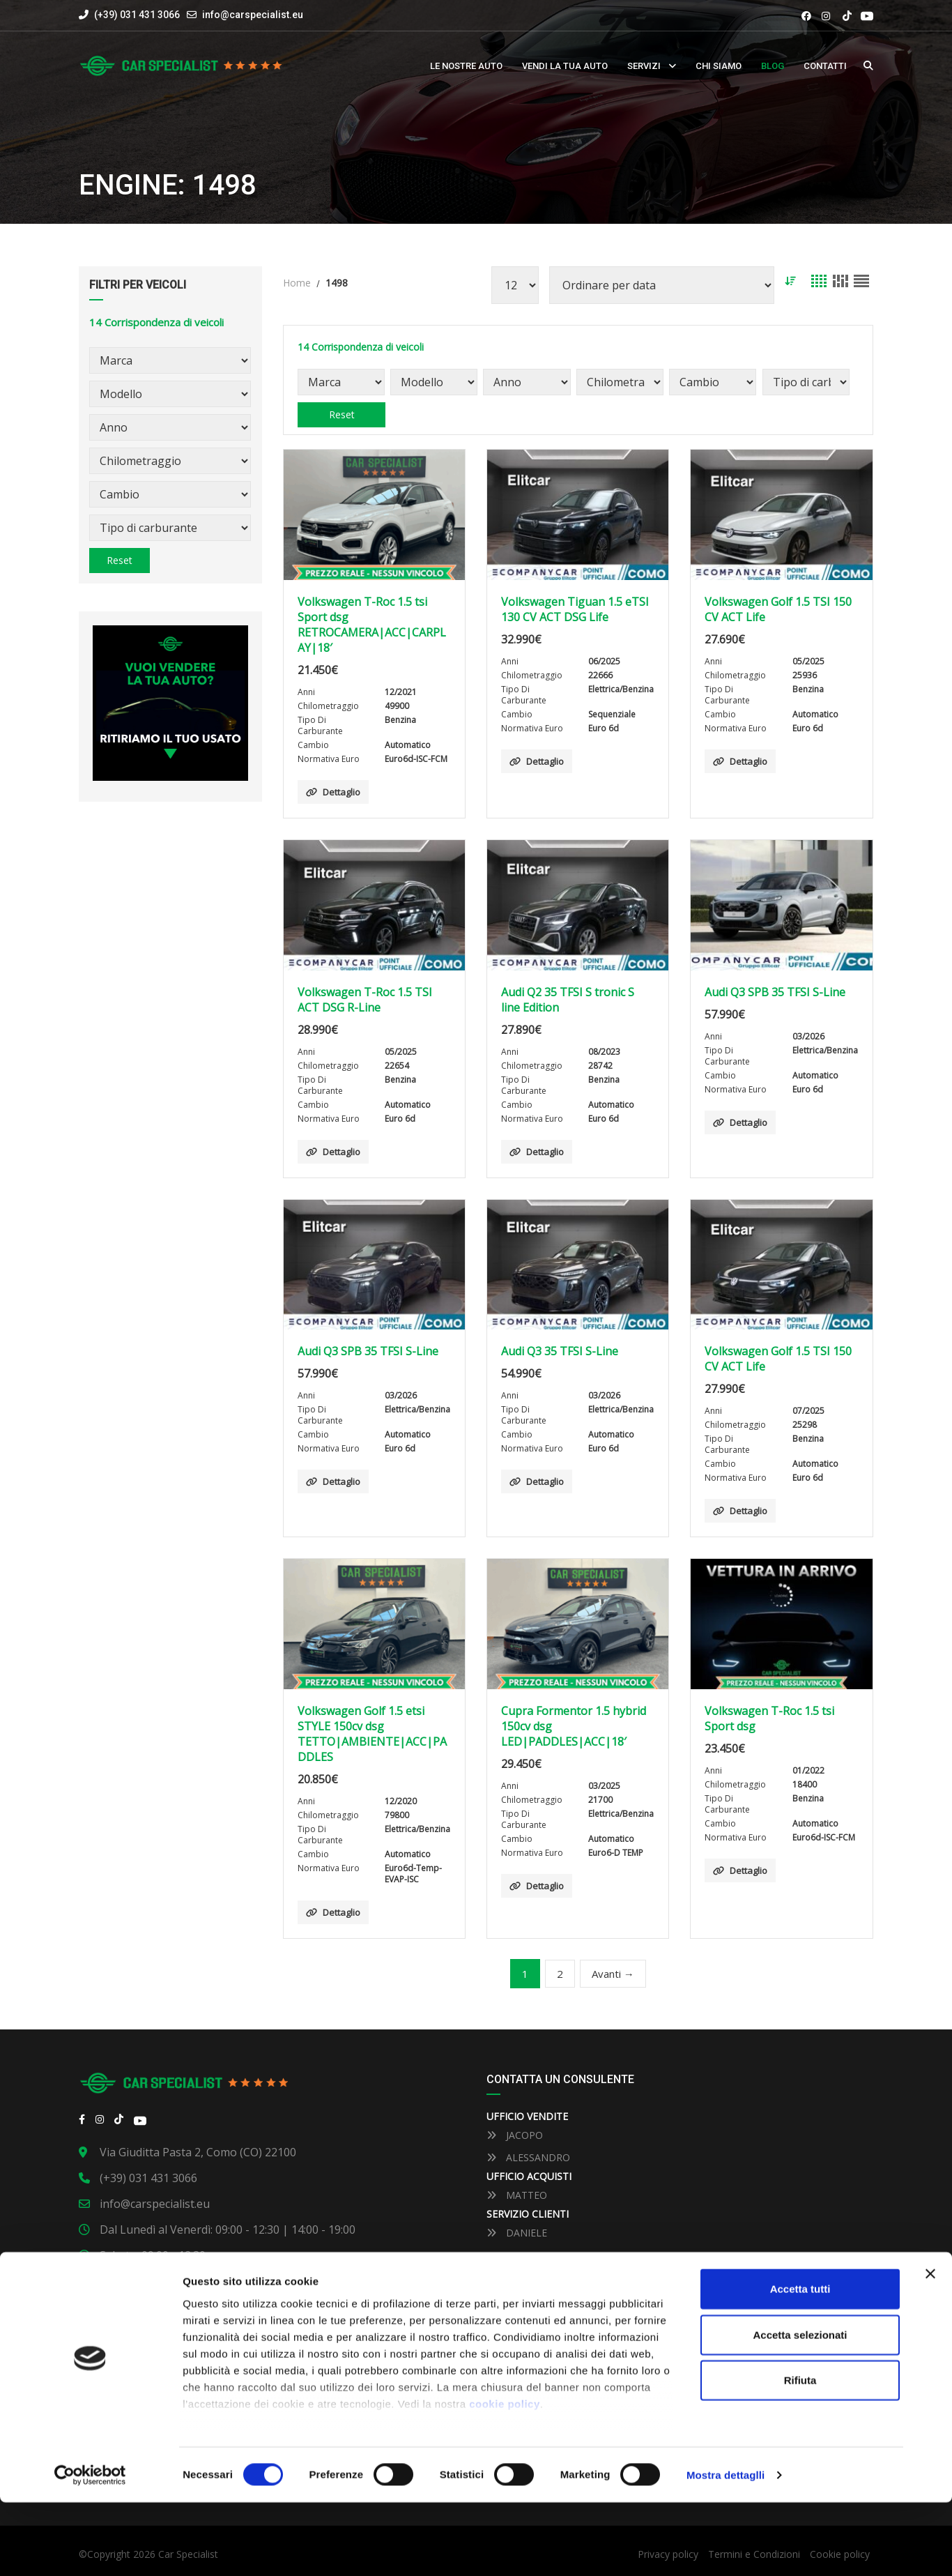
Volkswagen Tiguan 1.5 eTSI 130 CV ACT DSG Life (575, 609)
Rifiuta (800, 2454)
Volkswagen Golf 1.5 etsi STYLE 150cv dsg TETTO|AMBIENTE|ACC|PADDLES (372, 1734)
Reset (119, 560)
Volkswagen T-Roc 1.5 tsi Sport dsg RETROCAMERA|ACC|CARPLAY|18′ (372, 624)
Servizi (644, 66)
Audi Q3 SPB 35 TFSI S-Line (775, 992)
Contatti (825, 66)
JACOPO (514, 2135)
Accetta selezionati (800, 2408)
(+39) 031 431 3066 (129, 14)
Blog (772, 66)
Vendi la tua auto (565, 66)
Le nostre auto (466, 66)
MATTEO (516, 2195)
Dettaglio (333, 792)
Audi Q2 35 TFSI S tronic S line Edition (567, 999)
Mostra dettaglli (725, 2548)
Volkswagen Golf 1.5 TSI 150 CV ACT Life (778, 609)
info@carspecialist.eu (252, 14)
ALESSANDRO (528, 2157)
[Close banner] (930, 2348)
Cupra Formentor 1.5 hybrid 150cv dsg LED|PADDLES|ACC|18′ (573, 1726)
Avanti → (613, 1974)
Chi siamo (719, 66)
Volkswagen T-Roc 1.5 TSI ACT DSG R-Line (365, 999)
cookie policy (504, 2477)
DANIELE (516, 2232)
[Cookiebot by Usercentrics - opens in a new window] (90, 2548)
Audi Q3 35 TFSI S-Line (559, 1351)
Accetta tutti (800, 2363)
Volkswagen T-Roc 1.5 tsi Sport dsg (769, 1718)
